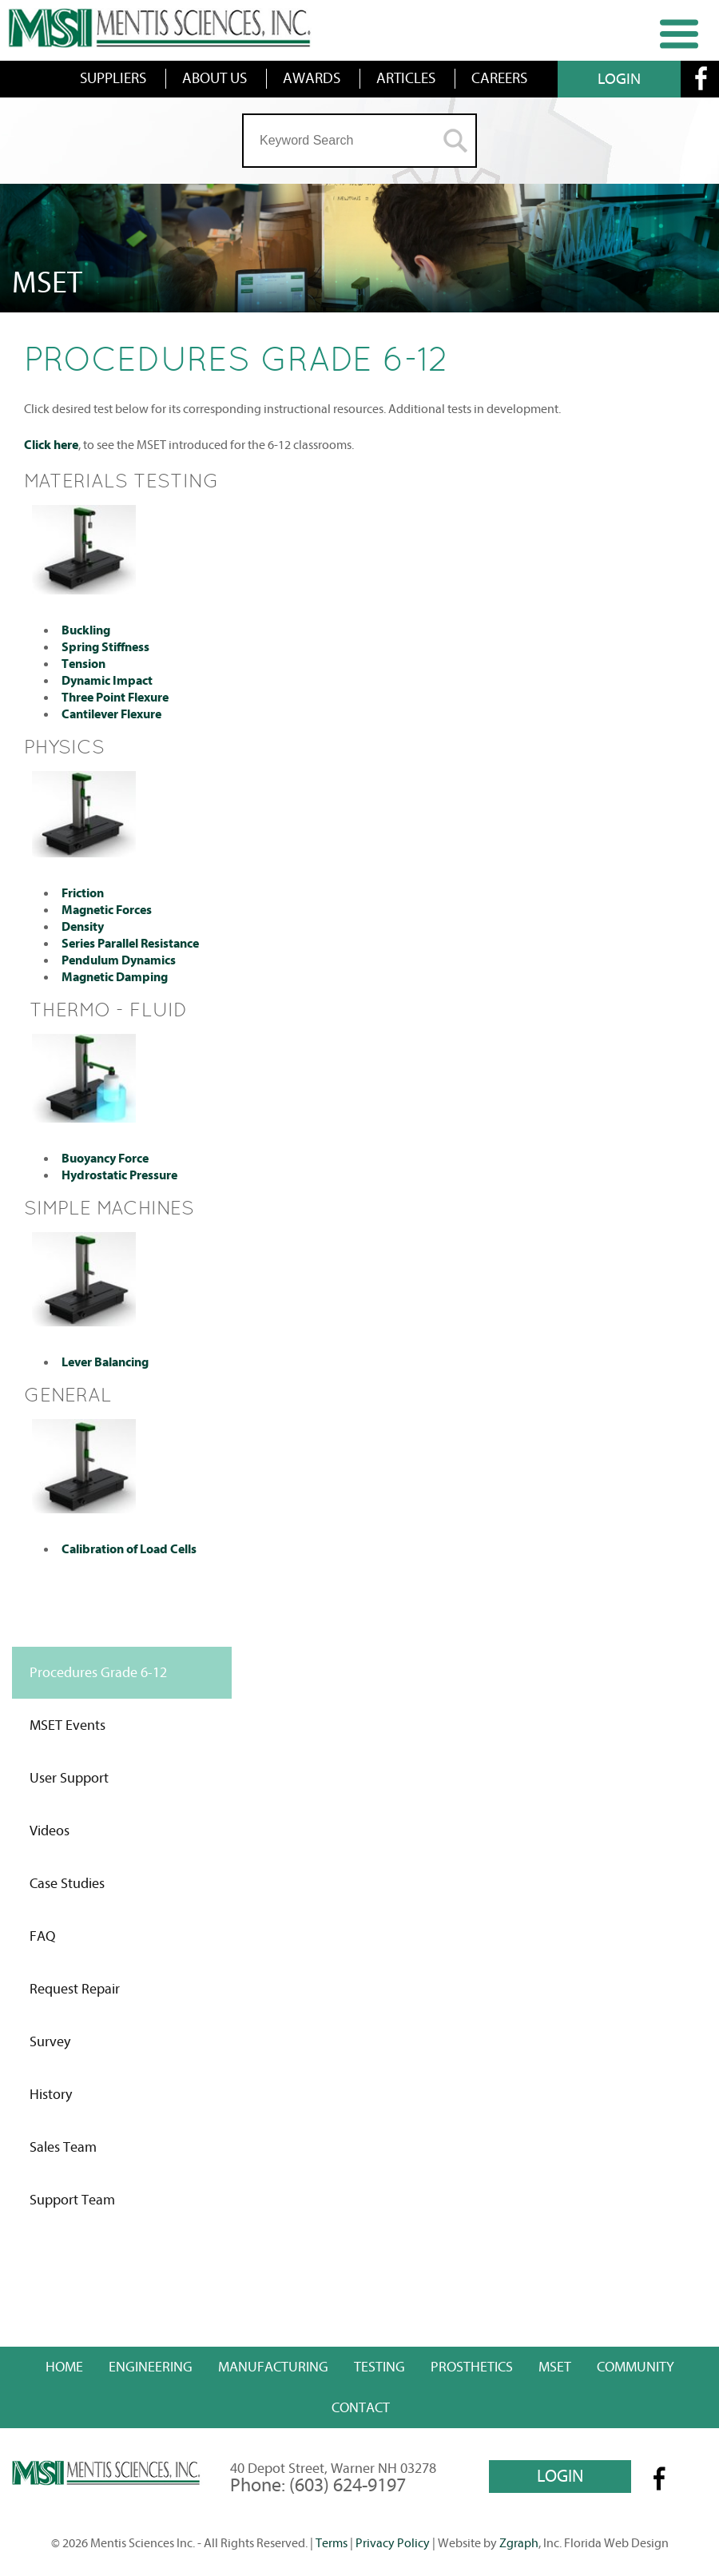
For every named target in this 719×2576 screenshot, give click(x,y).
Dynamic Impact (107, 681)
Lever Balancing (105, 1362)
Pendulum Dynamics (119, 960)
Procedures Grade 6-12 (98, 1672)
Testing (379, 2367)
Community (635, 2367)
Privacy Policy (393, 2543)
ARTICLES (405, 78)
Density (83, 927)
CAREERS (499, 78)
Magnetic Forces (107, 910)
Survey (50, 2041)
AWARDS (311, 78)
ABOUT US (214, 78)
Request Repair (75, 1989)
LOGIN (619, 79)
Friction (83, 893)
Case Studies (67, 1883)
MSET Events (67, 1725)
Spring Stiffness (105, 647)
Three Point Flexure (115, 697)
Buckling (86, 630)
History (51, 2094)
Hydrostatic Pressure (119, 1175)
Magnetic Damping (115, 977)
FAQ (42, 1936)
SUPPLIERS (113, 78)
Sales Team (63, 2147)
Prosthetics (472, 2367)
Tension (83, 664)
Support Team (72, 2200)
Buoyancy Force (105, 1158)
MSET (554, 2367)
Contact (361, 2407)
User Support (69, 1778)
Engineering (151, 2367)
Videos (50, 1831)
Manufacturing (273, 2367)
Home (64, 2367)
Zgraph (518, 2543)
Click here (51, 445)
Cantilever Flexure (111, 714)
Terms (332, 2543)
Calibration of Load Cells (129, 1549)
